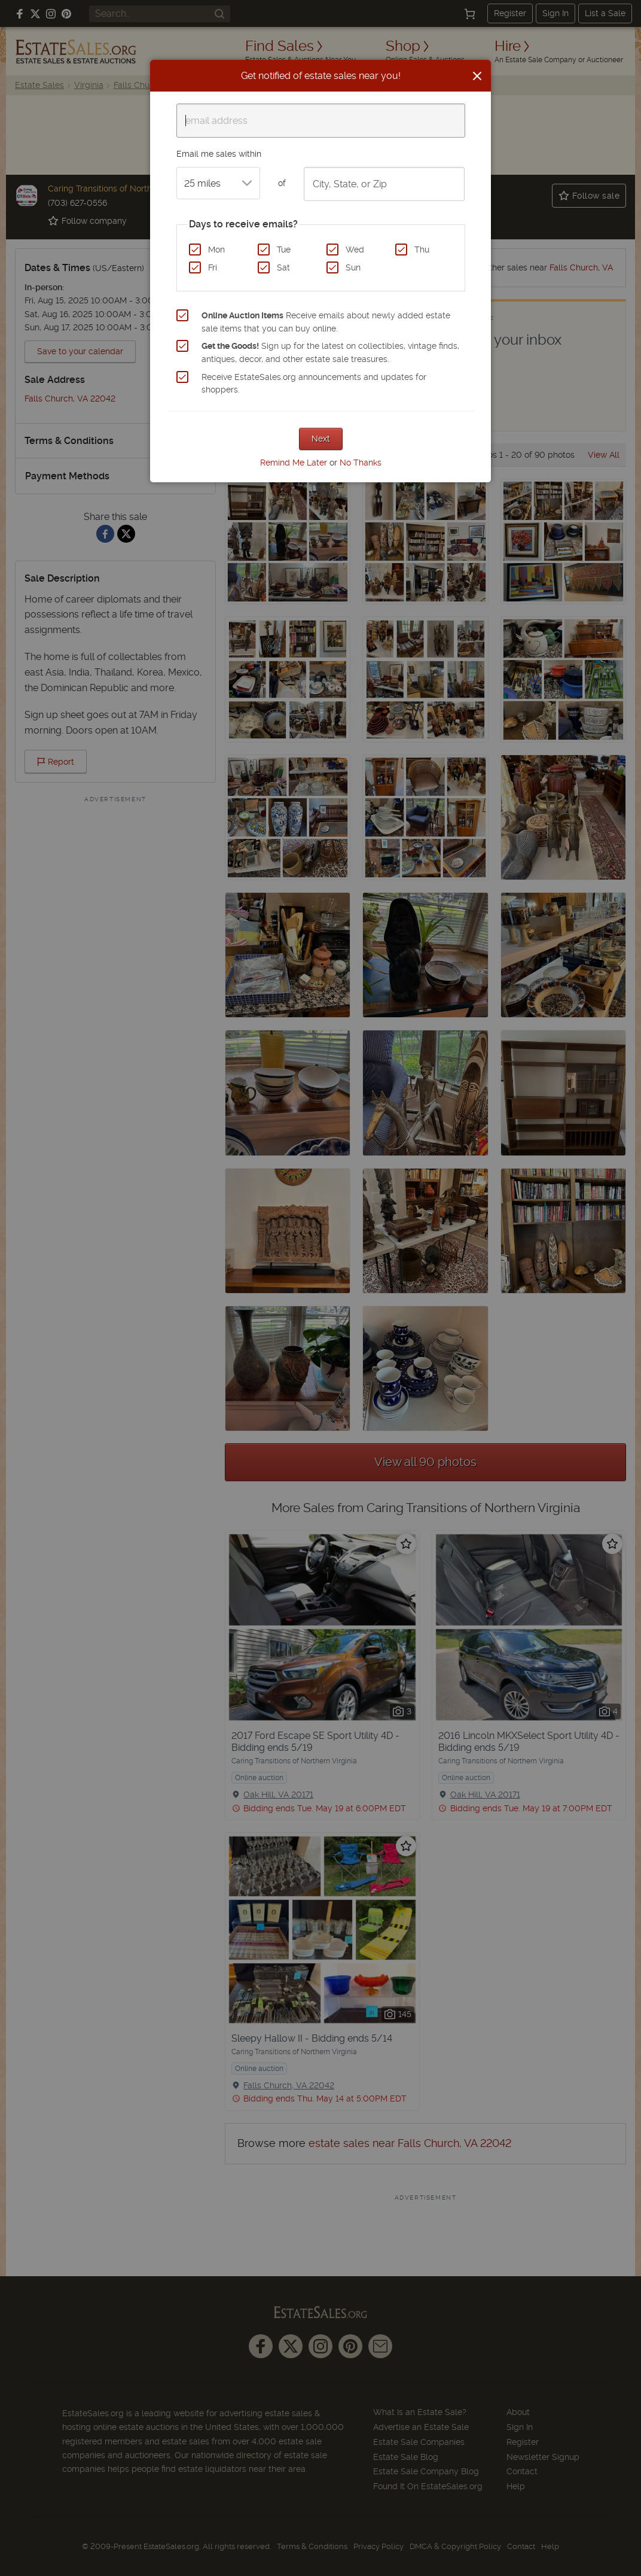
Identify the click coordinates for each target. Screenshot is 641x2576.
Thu (421, 249)
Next (321, 438)
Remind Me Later (293, 462)
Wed (355, 249)
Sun (353, 267)
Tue (284, 249)
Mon (216, 249)
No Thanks (360, 462)
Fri (212, 267)
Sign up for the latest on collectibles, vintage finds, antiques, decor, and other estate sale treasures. (330, 352)
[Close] (477, 76)
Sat (283, 267)
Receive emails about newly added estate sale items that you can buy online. (326, 322)
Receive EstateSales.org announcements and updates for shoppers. (314, 383)
